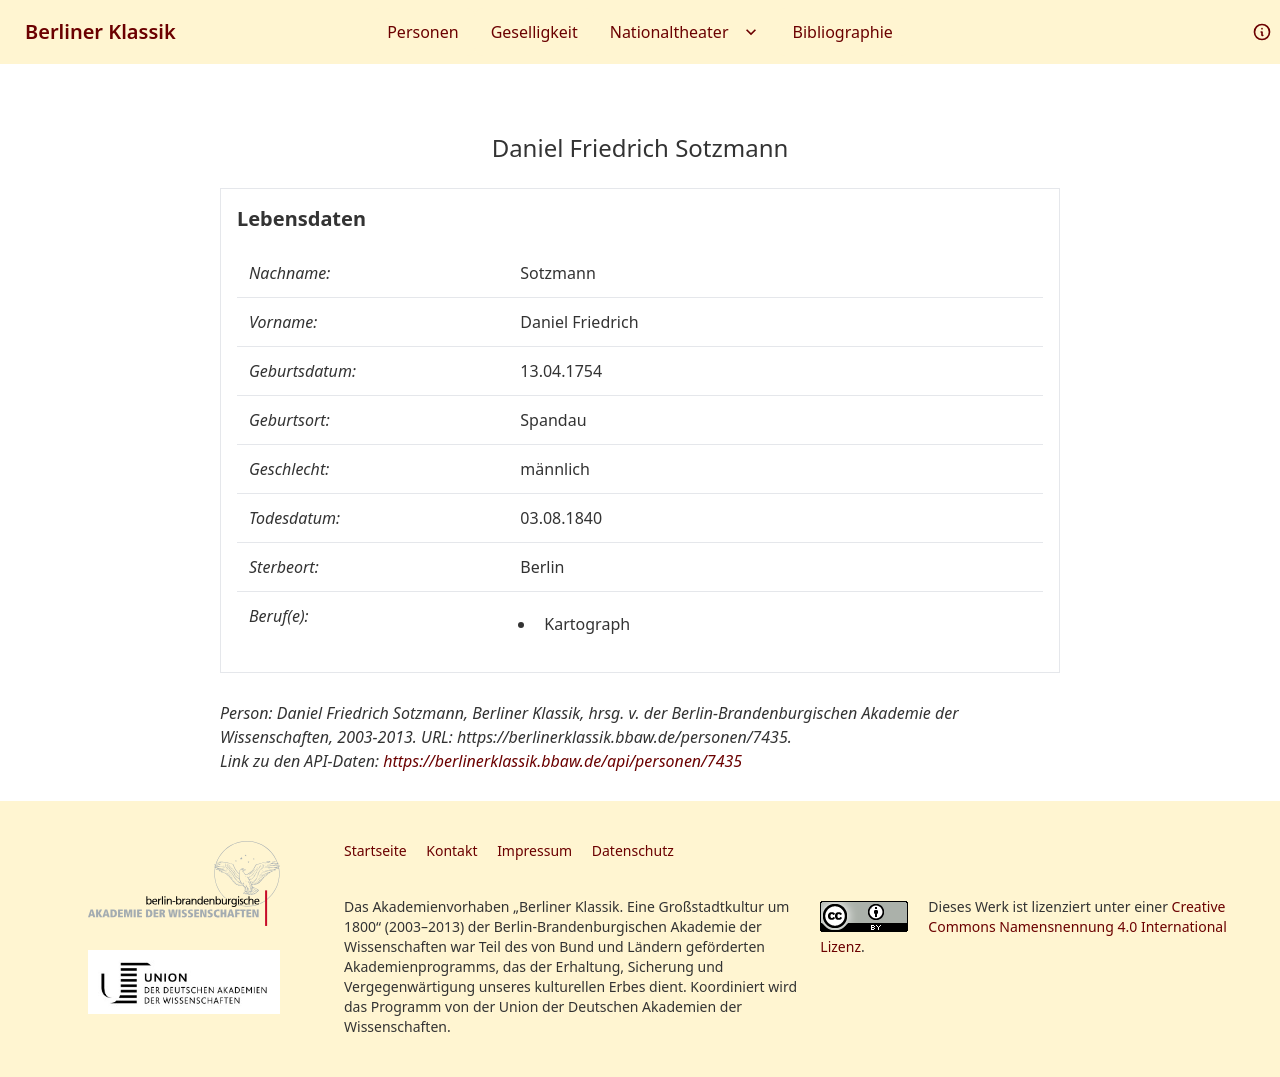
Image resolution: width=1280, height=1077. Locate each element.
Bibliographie (843, 32)
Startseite (375, 850)
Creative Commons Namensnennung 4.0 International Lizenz (1023, 926)
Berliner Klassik (100, 31)
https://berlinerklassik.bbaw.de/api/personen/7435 (562, 761)
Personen (422, 32)
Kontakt (451, 850)
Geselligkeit (534, 32)
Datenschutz (633, 850)
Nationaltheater (685, 32)
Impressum (534, 850)
